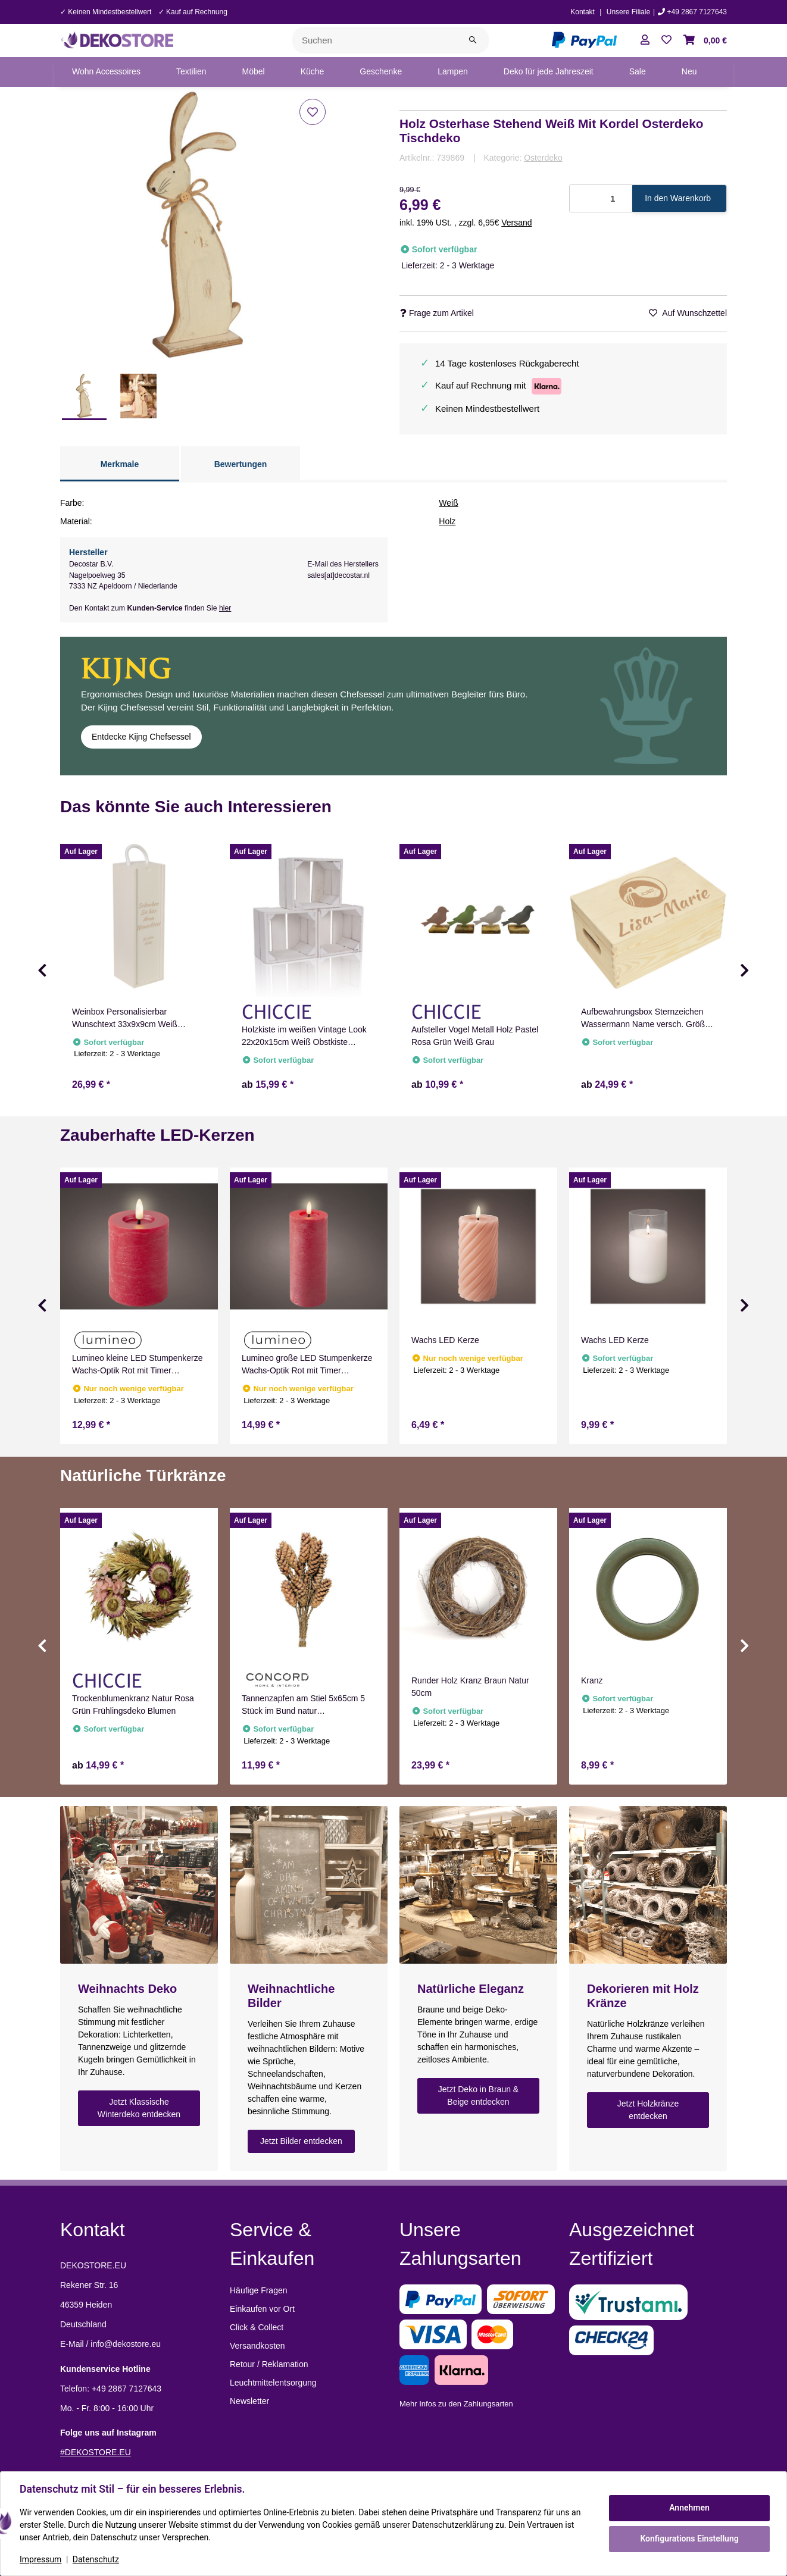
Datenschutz (96, 2559)
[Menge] (601, 198)
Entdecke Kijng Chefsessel (141, 736)
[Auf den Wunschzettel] (312, 112)
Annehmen (689, 2507)
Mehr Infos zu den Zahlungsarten (456, 2403)
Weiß (448, 503)
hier (225, 608)
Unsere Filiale (628, 12)
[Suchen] (374, 40)
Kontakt (582, 12)
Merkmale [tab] (120, 464)
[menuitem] (106, 72)
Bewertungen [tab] (240, 464)
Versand (516, 222)
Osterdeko (543, 157)
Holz (447, 521)
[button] (645, 40)
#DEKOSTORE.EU (95, 2452)
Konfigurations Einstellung (689, 2538)
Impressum (40, 2559)
